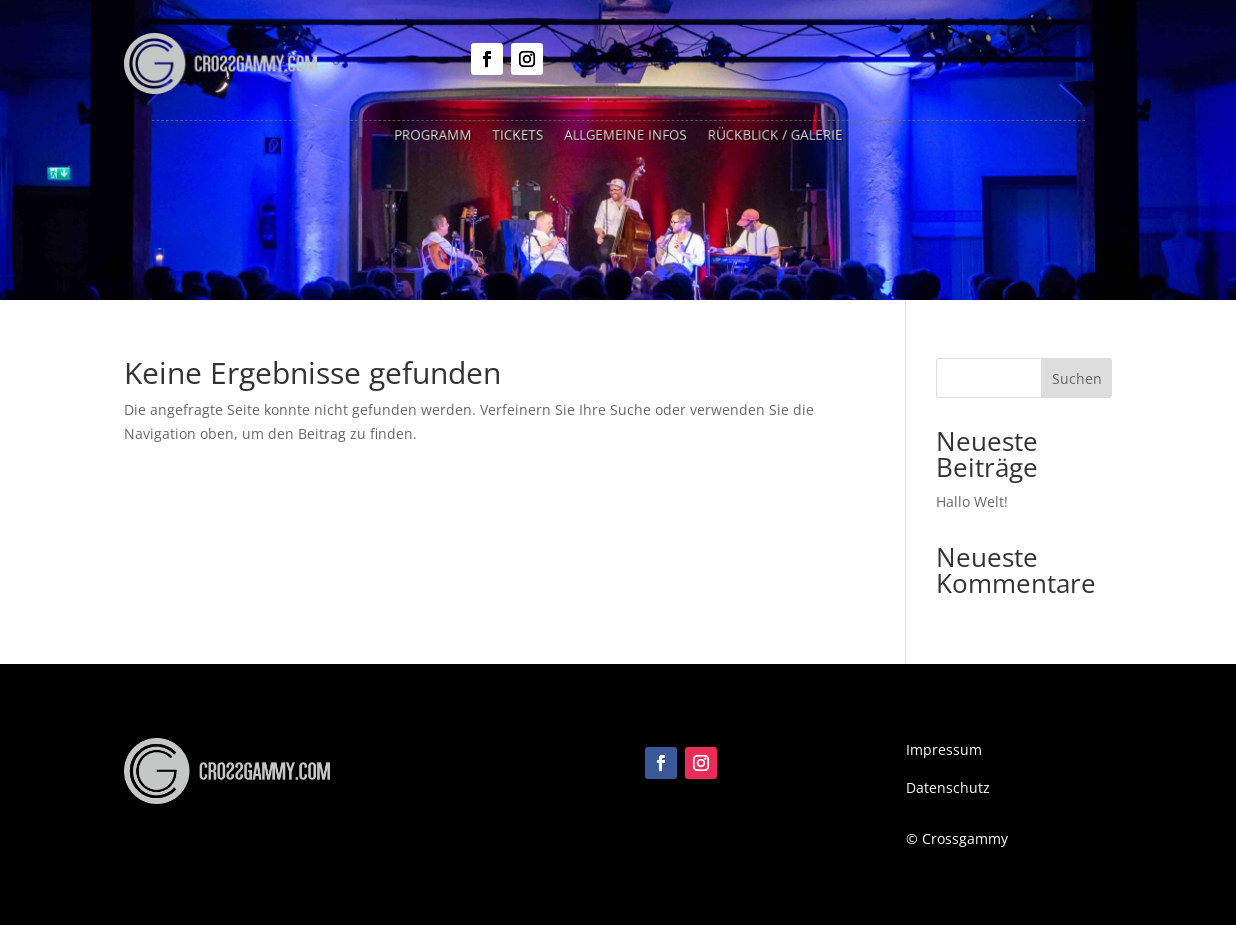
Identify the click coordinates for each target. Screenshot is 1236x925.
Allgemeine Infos (624, 136)
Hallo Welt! (972, 501)
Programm (444, 136)
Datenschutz (948, 787)
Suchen (1077, 378)
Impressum (944, 749)
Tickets (524, 136)
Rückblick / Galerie (765, 136)
